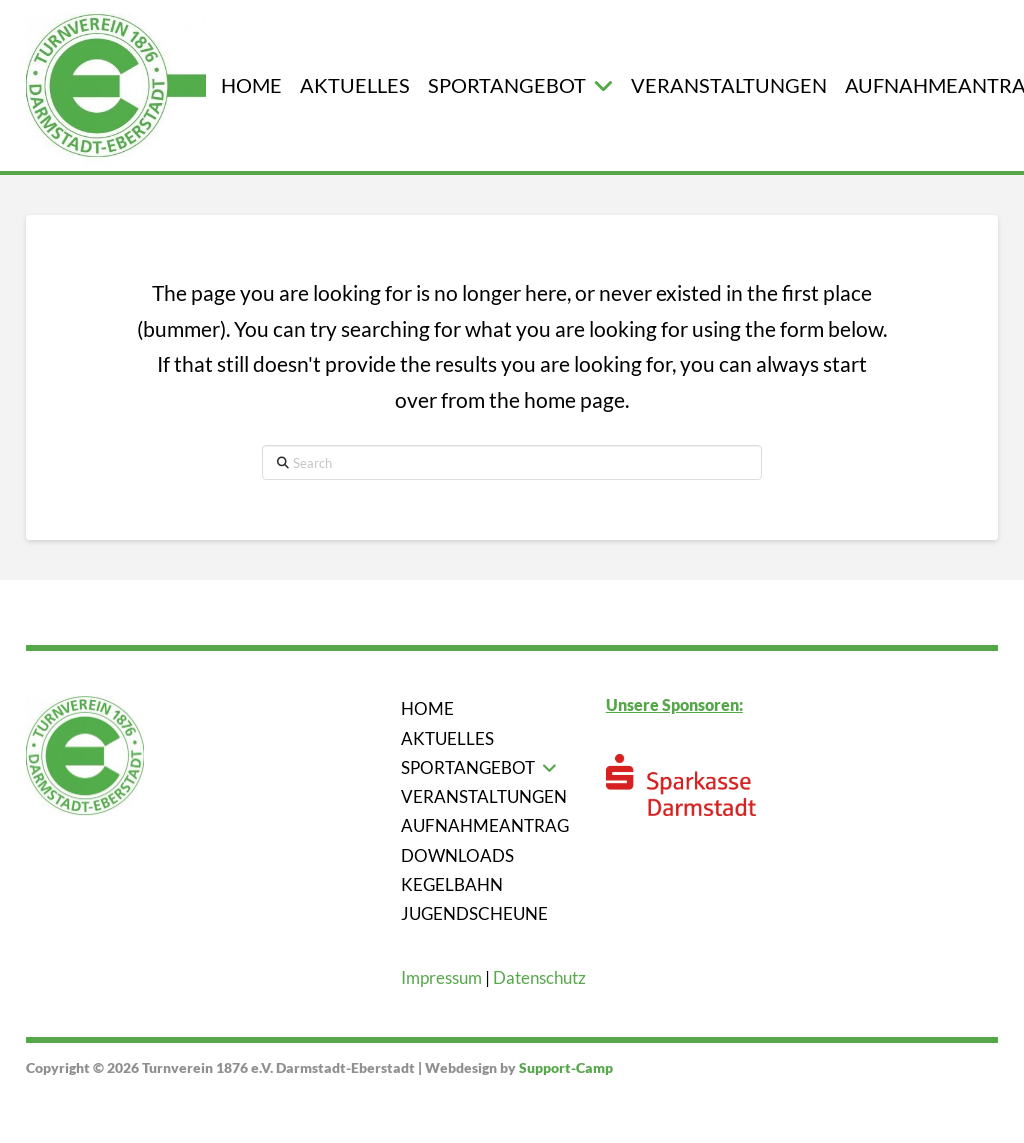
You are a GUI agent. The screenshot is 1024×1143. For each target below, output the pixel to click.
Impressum (441, 977)
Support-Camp (566, 1067)
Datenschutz (539, 977)
